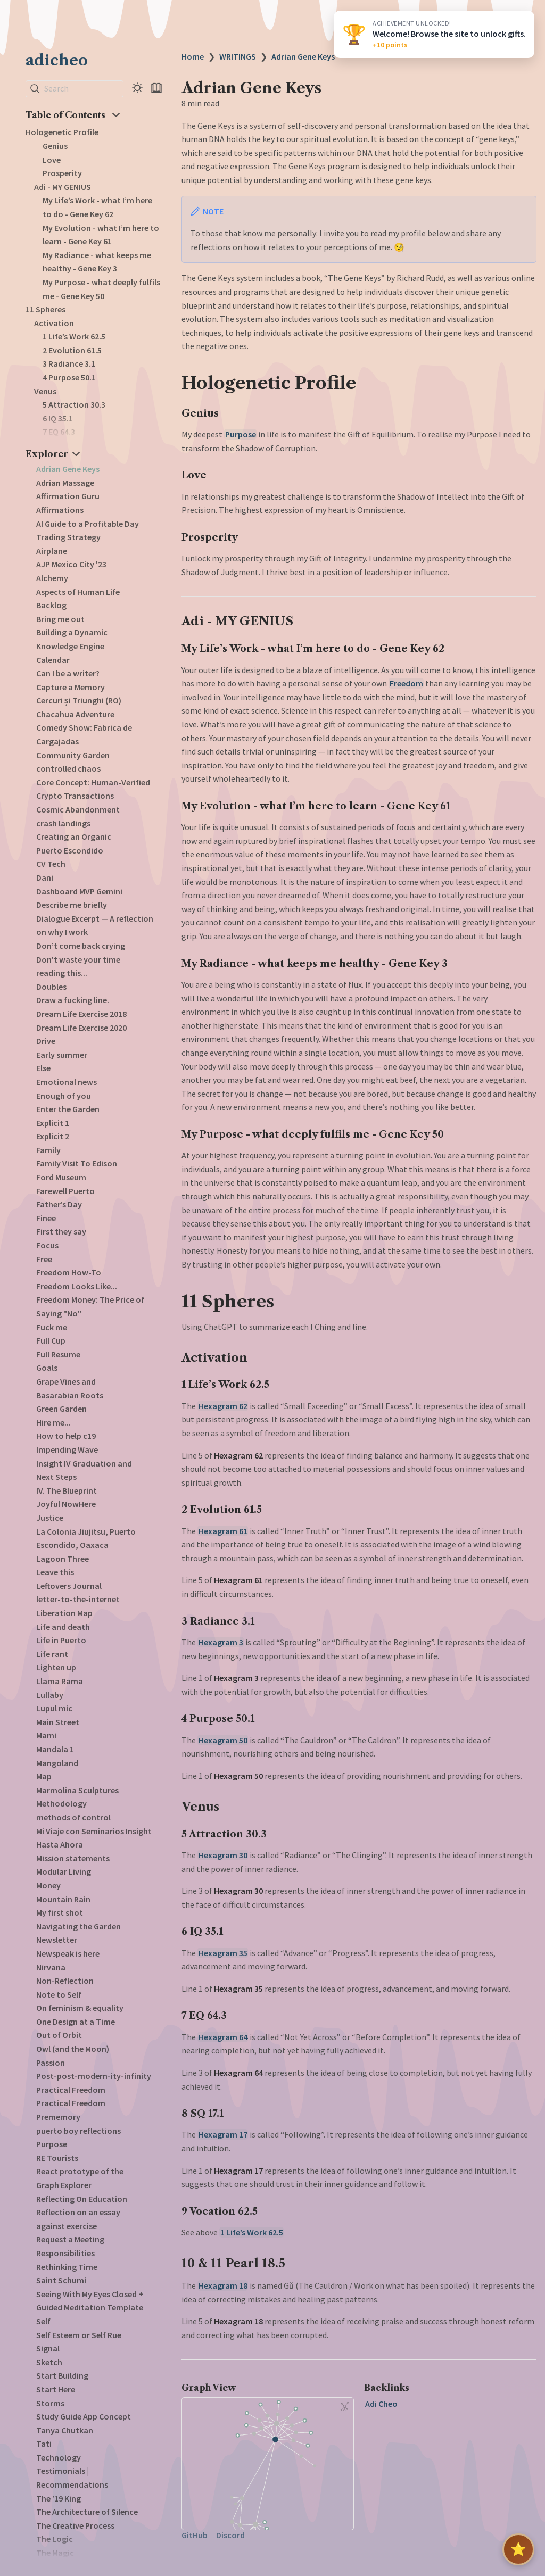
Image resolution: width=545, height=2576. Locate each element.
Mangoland (57, 1763)
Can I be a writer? (68, 673)
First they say (61, 1231)
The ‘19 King (58, 2498)
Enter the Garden (68, 1109)
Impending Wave (67, 1449)
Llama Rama (59, 1681)
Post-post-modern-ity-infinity (93, 2075)
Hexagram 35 (223, 1953)
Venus (45, 391)
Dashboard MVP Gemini (79, 891)
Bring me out (60, 619)
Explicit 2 (52, 1136)
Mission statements (73, 1858)
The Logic (54, 2538)
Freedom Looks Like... (76, 1286)
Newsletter (56, 1939)
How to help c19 (66, 1435)
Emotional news (66, 1081)
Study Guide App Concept (83, 2416)
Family (48, 1150)
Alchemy (52, 578)
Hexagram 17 (223, 2134)
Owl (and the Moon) (72, 2048)
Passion (50, 2062)
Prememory (58, 2116)
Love (52, 159)
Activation (54, 323)
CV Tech (50, 863)
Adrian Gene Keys (68, 468)
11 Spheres (45, 309)
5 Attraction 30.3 (74, 404)
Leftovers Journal (69, 1585)
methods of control (73, 1817)
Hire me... (53, 1422)
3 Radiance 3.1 (69, 363)
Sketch (49, 2362)
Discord (230, 2535)
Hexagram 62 (223, 1406)
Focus (47, 1245)
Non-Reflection (65, 1980)
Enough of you (63, 1095)
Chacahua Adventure (75, 714)
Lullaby (49, 1694)
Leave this (55, 1572)
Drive (45, 1041)
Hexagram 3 (221, 1642)
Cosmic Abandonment (78, 809)
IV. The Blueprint (66, 1490)
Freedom (406, 683)
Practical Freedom (70, 2089)
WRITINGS (237, 56)
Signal (48, 2348)
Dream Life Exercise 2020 (81, 1027)
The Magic (55, 2552)
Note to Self (58, 1994)
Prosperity (62, 173)
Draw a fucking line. (72, 1000)
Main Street (57, 1722)
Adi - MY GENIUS (62, 186)
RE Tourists (57, 2157)
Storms (50, 2403)
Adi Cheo (381, 2403)
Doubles (51, 986)
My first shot (59, 1912)
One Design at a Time (75, 2021)
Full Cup (50, 1340)
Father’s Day (59, 1204)
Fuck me (51, 1327)
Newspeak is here (68, 1953)
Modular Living (63, 1871)
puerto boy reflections (78, 2130)
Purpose (51, 2144)
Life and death (63, 1626)
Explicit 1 (52, 1122)
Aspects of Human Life (78, 591)
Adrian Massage (65, 482)
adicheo (57, 60)
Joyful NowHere (66, 1503)
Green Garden (61, 1408)
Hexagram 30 (223, 1855)
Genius (55, 145)
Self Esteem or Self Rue (78, 2335)
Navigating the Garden (78, 1926)
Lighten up (56, 1667)
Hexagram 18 (223, 2285)
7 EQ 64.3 (59, 431)
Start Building (62, 2375)
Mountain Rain (63, 1899)
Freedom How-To (68, 1272)
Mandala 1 (55, 1749)
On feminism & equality (79, 2007)
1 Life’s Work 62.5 (74, 336)
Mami (46, 1735)
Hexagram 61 (223, 1531)
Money (48, 1885)
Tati (44, 2443)
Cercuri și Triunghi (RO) (78, 700)
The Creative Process (75, 2525)
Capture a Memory (70, 687)
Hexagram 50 (223, 1740)
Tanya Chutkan (64, 2430)
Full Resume (58, 1354)
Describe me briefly (71, 904)
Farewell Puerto (65, 1191)
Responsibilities (65, 2253)
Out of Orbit (59, 2035)
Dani (44, 877)
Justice (49, 1517)
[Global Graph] (344, 2406)
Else (43, 1068)
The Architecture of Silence (87, 2511)
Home (192, 56)
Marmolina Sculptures (77, 1790)
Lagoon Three (62, 1558)
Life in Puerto (61, 1640)
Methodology (61, 1803)
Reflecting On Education (81, 2198)
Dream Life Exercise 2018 (81, 1013)
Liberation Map (64, 1613)
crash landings (63, 823)
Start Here (55, 2389)
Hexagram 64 (223, 2037)
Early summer (61, 1054)
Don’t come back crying (80, 945)
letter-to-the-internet (78, 1599)
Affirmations (60, 509)
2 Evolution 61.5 (72, 350)
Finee (46, 1218)
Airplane (51, 550)
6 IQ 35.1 (58, 418)
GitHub (194, 2535)
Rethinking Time (66, 2267)
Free (44, 1259)
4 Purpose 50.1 (69, 377)
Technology (58, 2457)
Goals (46, 1367)
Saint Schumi (61, 2280)
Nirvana (50, 1967)
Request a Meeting (70, 2239)
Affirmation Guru (68, 496)
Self (43, 2321)
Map (44, 1776)
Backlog (51, 605)
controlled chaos (68, 768)
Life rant (52, 1654)
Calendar (53, 660)
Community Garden (73, 755)
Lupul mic (54, 1708)
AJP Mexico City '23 (71, 564)
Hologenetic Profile (62, 132)
